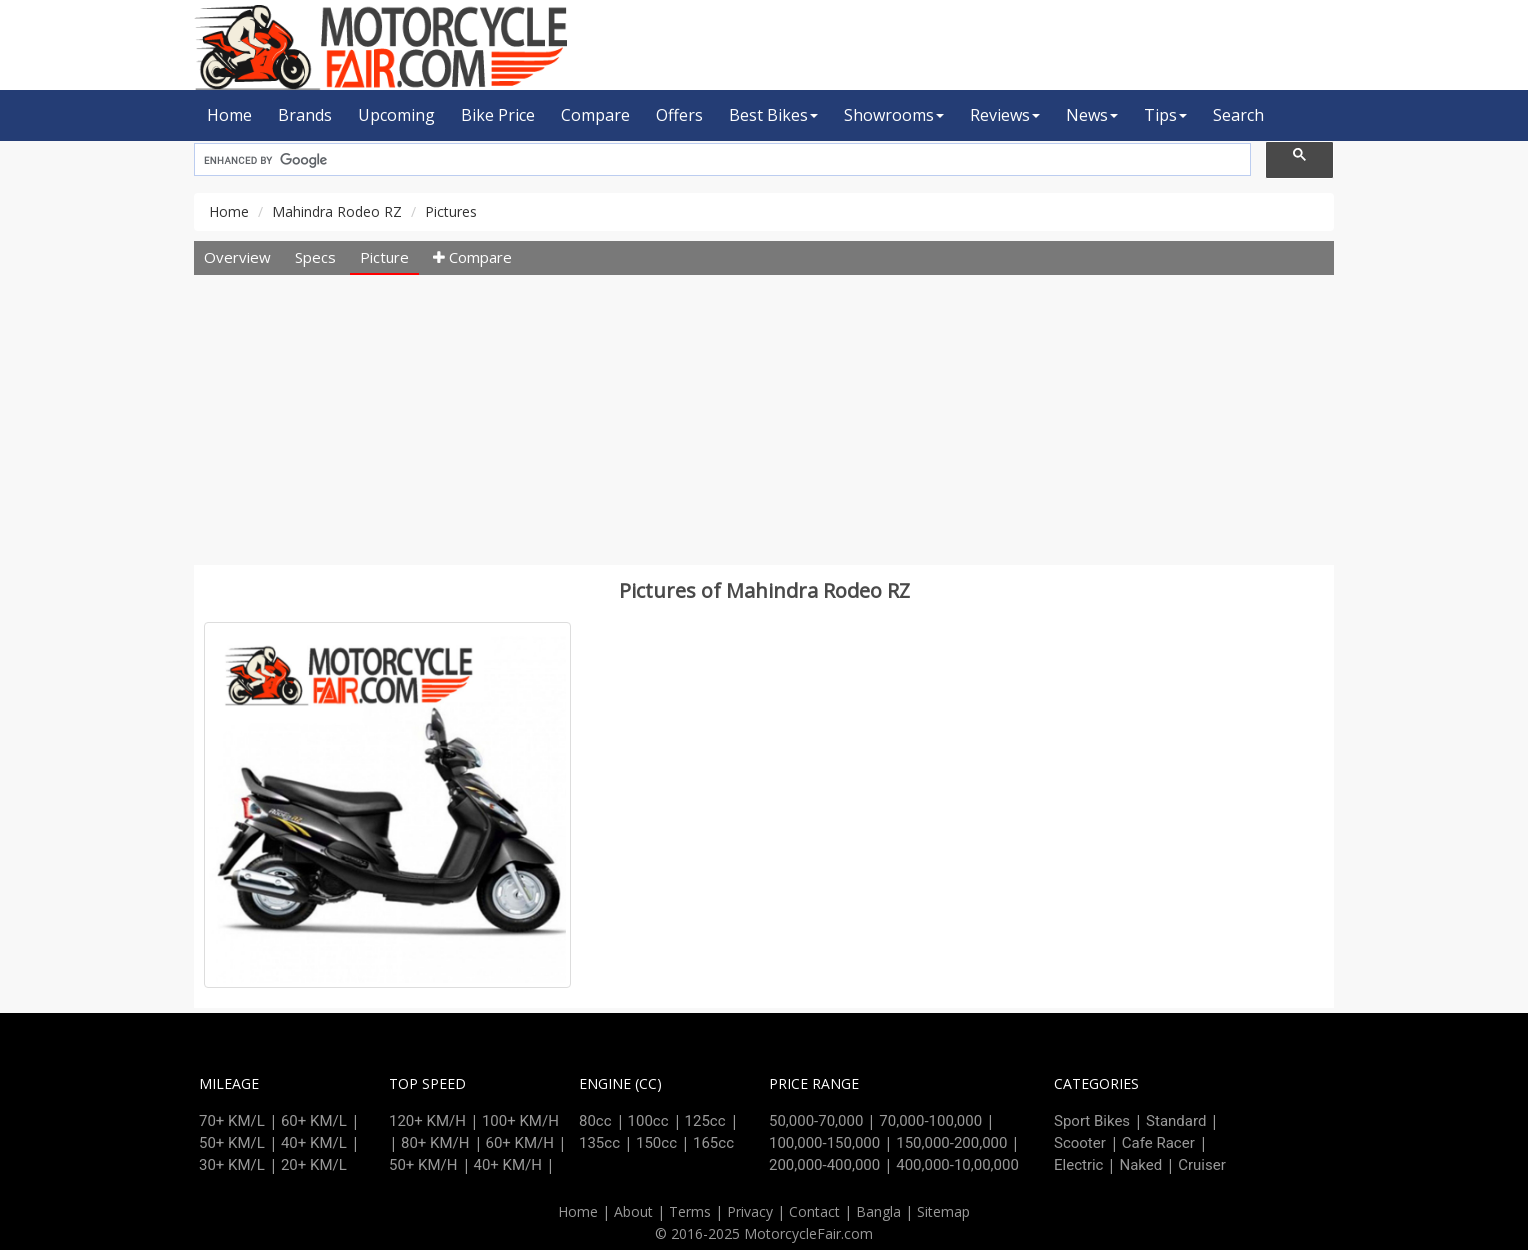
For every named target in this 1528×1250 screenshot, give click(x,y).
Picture (384, 257)
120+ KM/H (427, 1121)
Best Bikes (773, 115)
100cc (648, 1121)
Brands (305, 115)
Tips (1165, 115)
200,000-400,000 (824, 1165)
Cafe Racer (1158, 1143)
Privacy (750, 1211)
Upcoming (396, 115)
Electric (1078, 1165)
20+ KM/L (314, 1165)
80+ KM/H (435, 1143)
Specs (315, 257)
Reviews (1005, 115)
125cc (705, 1121)
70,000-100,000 (930, 1121)
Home (229, 115)
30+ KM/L (232, 1165)
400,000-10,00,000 (957, 1165)
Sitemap (943, 1211)
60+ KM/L (314, 1121)
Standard (1176, 1121)
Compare (595, 115)
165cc (713, 1143)
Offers (679, 115)
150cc (656, 1143)
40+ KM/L (314, 1143)
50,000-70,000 (816, 1121)
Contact (814, 1211)
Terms (690, 1211)
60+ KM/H (520, 1143)
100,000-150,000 (824, 1143)
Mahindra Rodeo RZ (337, 211)
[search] (720, 160)
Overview (237, 257)
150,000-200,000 (951, 1143)
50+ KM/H (423, 1165)
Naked (1140, 1165)
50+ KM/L (232, 1143)
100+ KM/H (520, 1121)
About (633, 1211)
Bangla (878, 1211)
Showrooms (894, 115)
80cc (595, 1121)
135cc (599, 1143)
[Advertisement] (764, 425)
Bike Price (498, 115)
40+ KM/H (508, 1165)
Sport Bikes (1092, 1121)
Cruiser (1202, 1165)
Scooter (1080, 1143)
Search (1238, 115)
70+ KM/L (232, 1121)
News (1092, 115)
